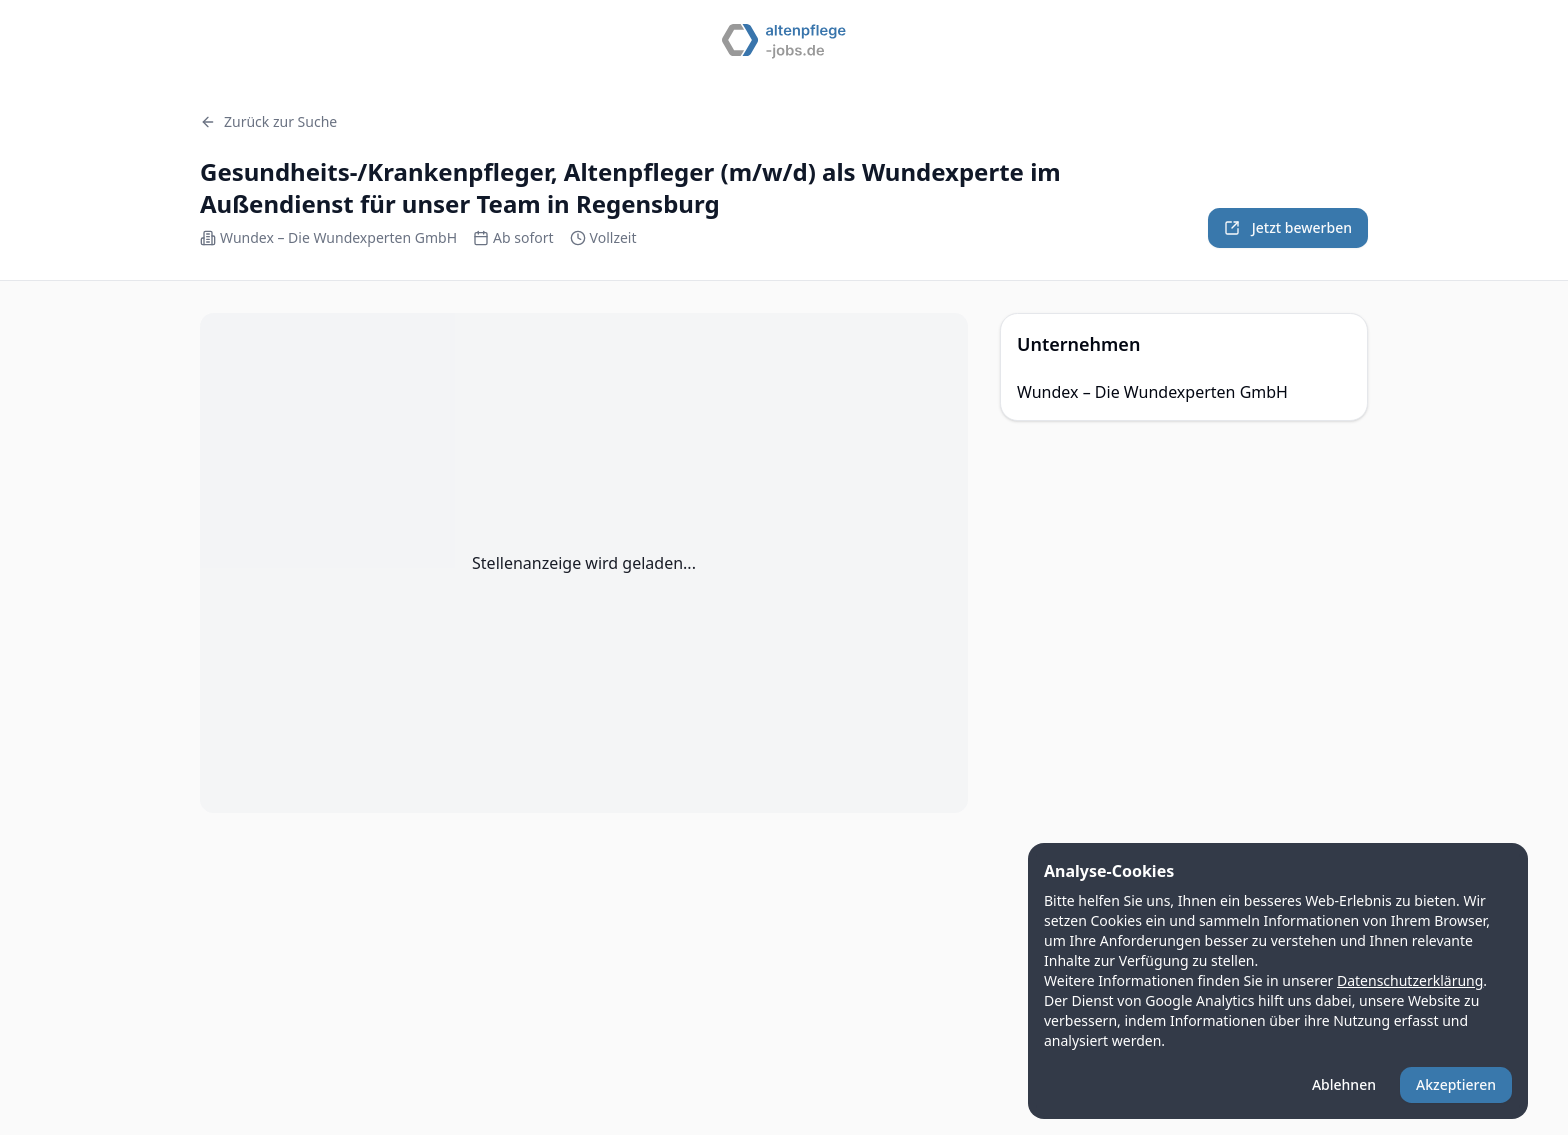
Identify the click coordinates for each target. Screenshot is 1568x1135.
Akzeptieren (1456, 1084)
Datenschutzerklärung (1410, 980)
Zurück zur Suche (268, 121)
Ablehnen (1344, 1084)
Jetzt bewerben (1288, 227)
